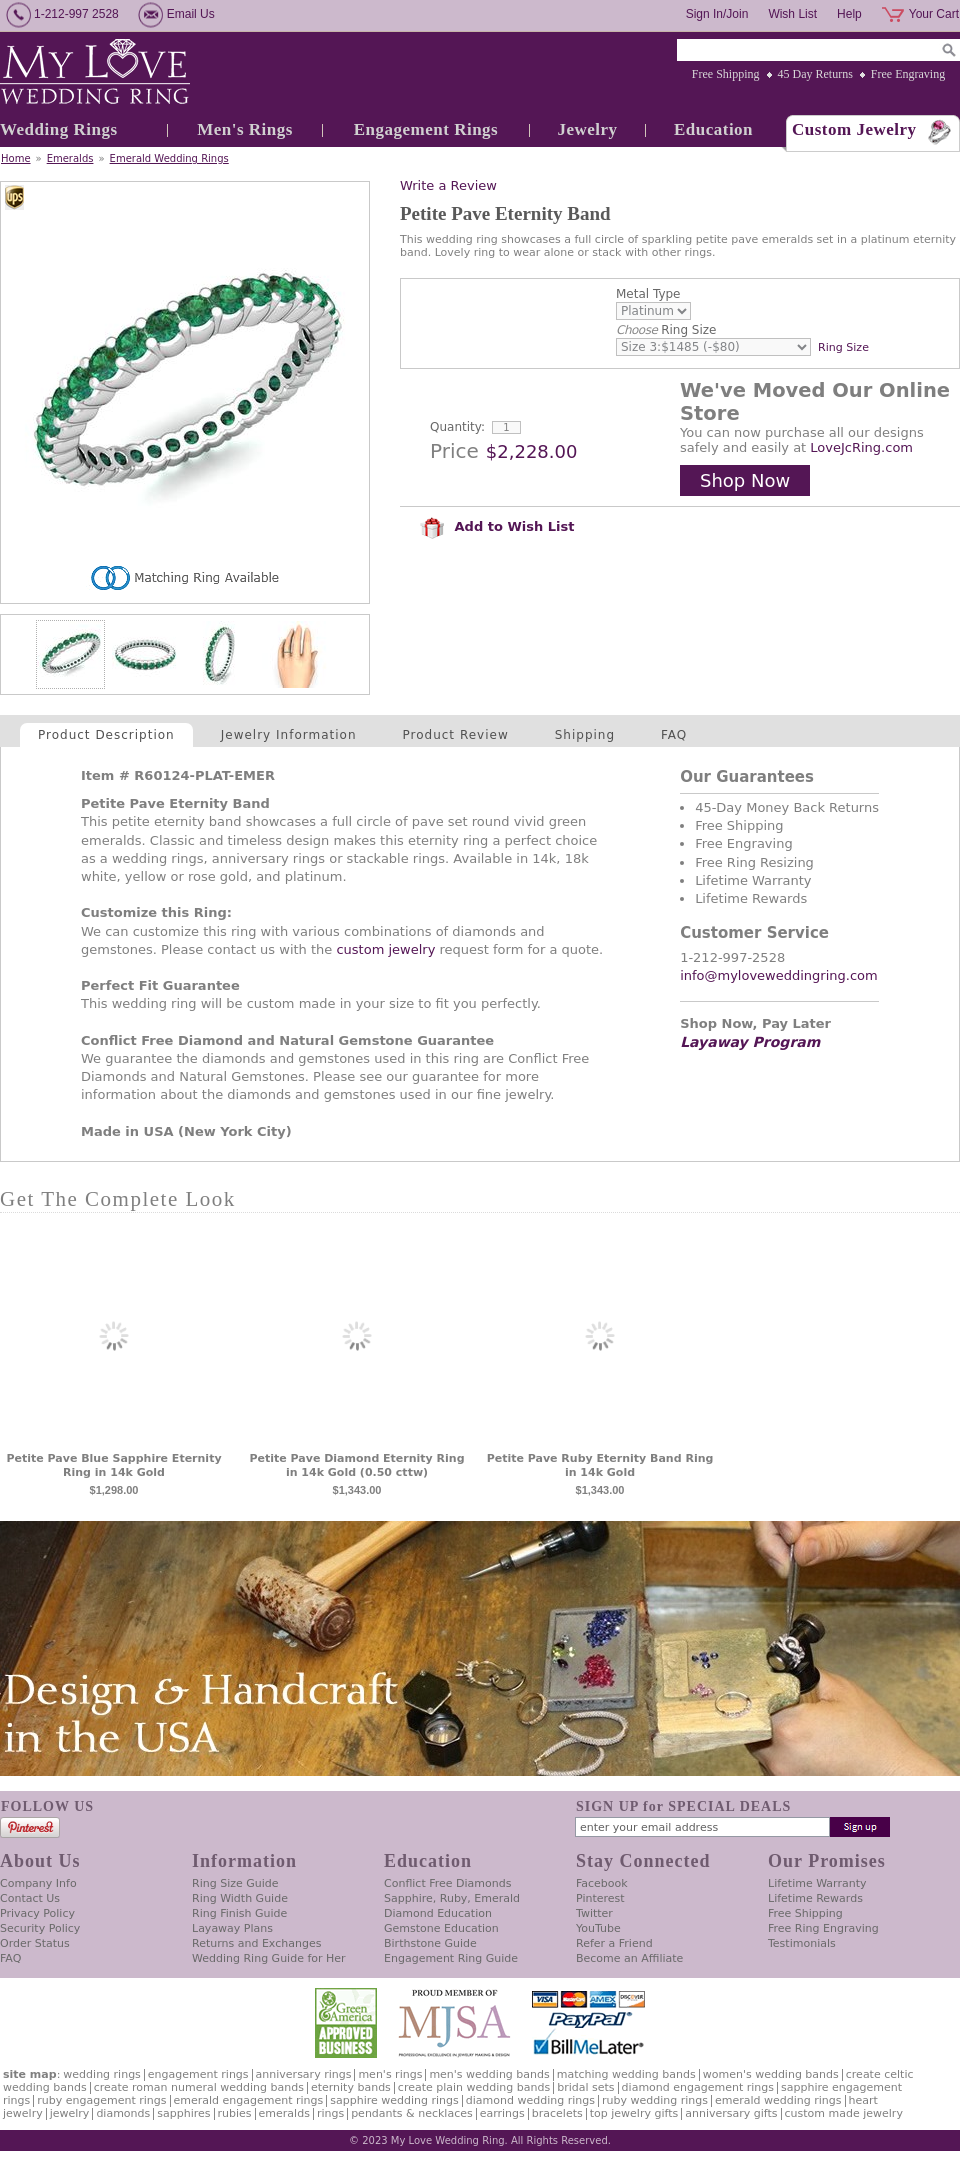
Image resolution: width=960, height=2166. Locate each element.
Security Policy (40, 1928)
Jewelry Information (289, 735)
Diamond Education (438, 1913)
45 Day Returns (815, 74)
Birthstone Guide (430, 1943)
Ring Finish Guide (239, 1913)
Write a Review (448, 185)
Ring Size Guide (235, 1883)
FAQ (674, 735)
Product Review (456, 735)
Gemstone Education (441, 1928)
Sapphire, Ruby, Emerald (452, 1898)
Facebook (602, 1883)
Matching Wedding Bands (626, 2074)
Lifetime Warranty (817, 1883)
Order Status (35, 1943)
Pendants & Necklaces (412, 2113)
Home (16, 158)
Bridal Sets (585, 2087)
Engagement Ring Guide (451, 1958)
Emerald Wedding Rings (169, 158)
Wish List (792, 14)
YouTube (598, 1928)
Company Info (38, 1883)
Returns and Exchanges (256, 1943)
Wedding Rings (59, 129)
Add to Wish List (497, 526)
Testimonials (802, 1943)
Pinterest (600, 1898)
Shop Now (745, 480)
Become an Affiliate (629, 1958)
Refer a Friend (614, 1943)
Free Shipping (726, 74)
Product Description (106, 735)
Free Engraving (908, 74)
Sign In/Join (717, 14)
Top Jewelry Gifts (634, 2113)
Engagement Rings (426, 129)
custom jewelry (385, 949)
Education (713, 129)
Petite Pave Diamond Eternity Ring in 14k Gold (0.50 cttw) (356, 1465)
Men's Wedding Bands (489, 2074)
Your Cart (934, 14)
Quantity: (457, 427)
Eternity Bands (351, 2087)
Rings (330, 2113)
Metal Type (648, 294)
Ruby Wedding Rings (655, 2100)
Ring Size (666, 330)
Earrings (502, 2113)
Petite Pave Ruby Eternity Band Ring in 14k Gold (600, 1465)
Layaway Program (750, 1042)
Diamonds (123, 2113)
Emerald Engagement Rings (249, 2100)
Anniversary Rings (304, 2074)
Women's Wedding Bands (771, 2074)
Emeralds (70, 158)
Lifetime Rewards (815, 1898)
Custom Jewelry (854, 129)
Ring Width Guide (240, 1898)
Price (454, 451)
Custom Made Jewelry (844, 2113)
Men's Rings (245, 129)
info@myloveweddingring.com (779, 975)
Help (849, 14)
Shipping (585, 735)
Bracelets (557, 2113)
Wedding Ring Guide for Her (269, 1958)
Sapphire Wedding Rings (394, 2100)
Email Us (191, 14)
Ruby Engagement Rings (101, 2100)
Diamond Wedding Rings (530, 2100)
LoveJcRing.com (861, 447)
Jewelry (587, 129)
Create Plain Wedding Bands (474, 2087)
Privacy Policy (37, 1913)
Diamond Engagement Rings (698, 2087)
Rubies (235, 2113)
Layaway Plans (232, 1928)
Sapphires (183, 2113)
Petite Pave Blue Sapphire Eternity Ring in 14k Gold (113, 1465)
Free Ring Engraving (823, 1928)
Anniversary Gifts (731, 2113)
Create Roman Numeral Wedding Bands (199, 2087)
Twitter (594, 1913)
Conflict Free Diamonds (447, 1883)
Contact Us (30, 1898)
